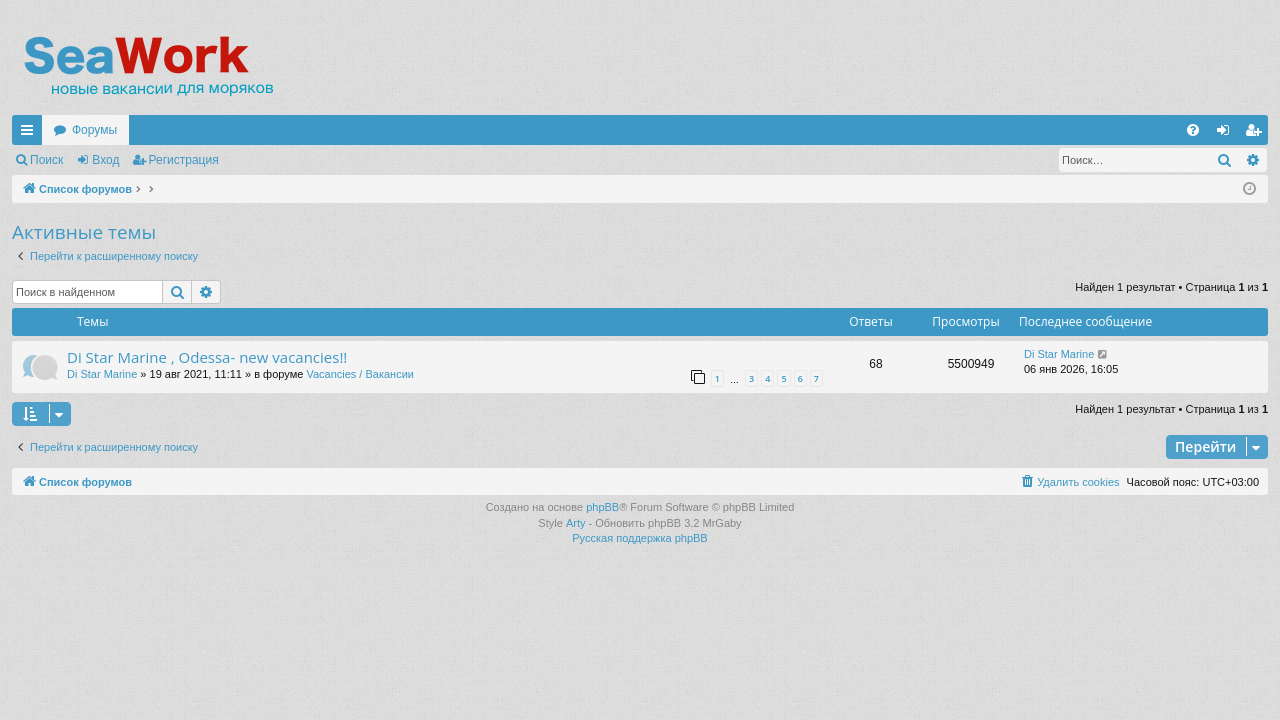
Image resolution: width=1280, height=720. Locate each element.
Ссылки (31, 134)
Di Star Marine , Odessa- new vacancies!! (207, 357)
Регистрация (184, 160)
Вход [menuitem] (1227, 134)
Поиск (46, 160)
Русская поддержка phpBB (639, 538)
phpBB (602, 507)
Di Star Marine (102, 374)
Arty (576, 523)
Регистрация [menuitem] (1257, 134)
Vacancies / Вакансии (360, 374)
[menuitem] (1193, 130)
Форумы (94, 130)
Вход (105, 160)
